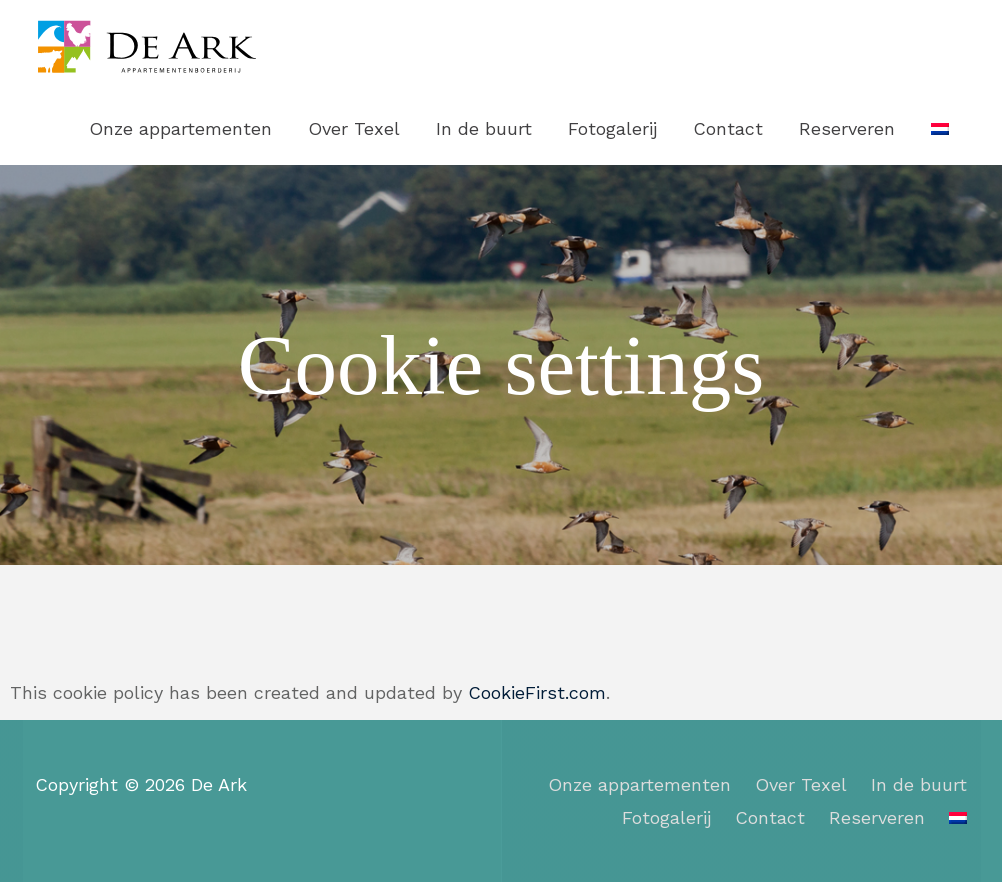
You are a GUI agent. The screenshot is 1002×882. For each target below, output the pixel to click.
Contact (728, 128)
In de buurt (484, 128)
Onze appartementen (180, 128)
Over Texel (354, 128)
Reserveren (847, 128)
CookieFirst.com (537, 692)
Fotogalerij (612, 128)
